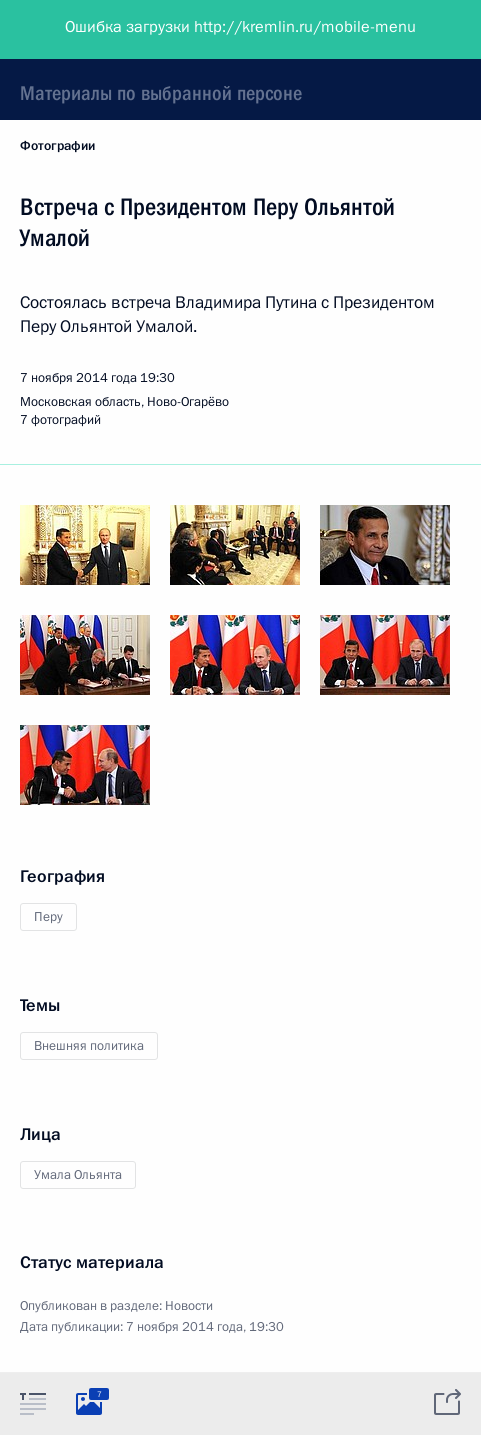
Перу (48, 917)
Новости (189, 1306)
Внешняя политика (89, 1046)
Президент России (92, 30)
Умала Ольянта (78, 1175)
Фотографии (57, 146)
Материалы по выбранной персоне (161, 93)
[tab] (33, 1403)
